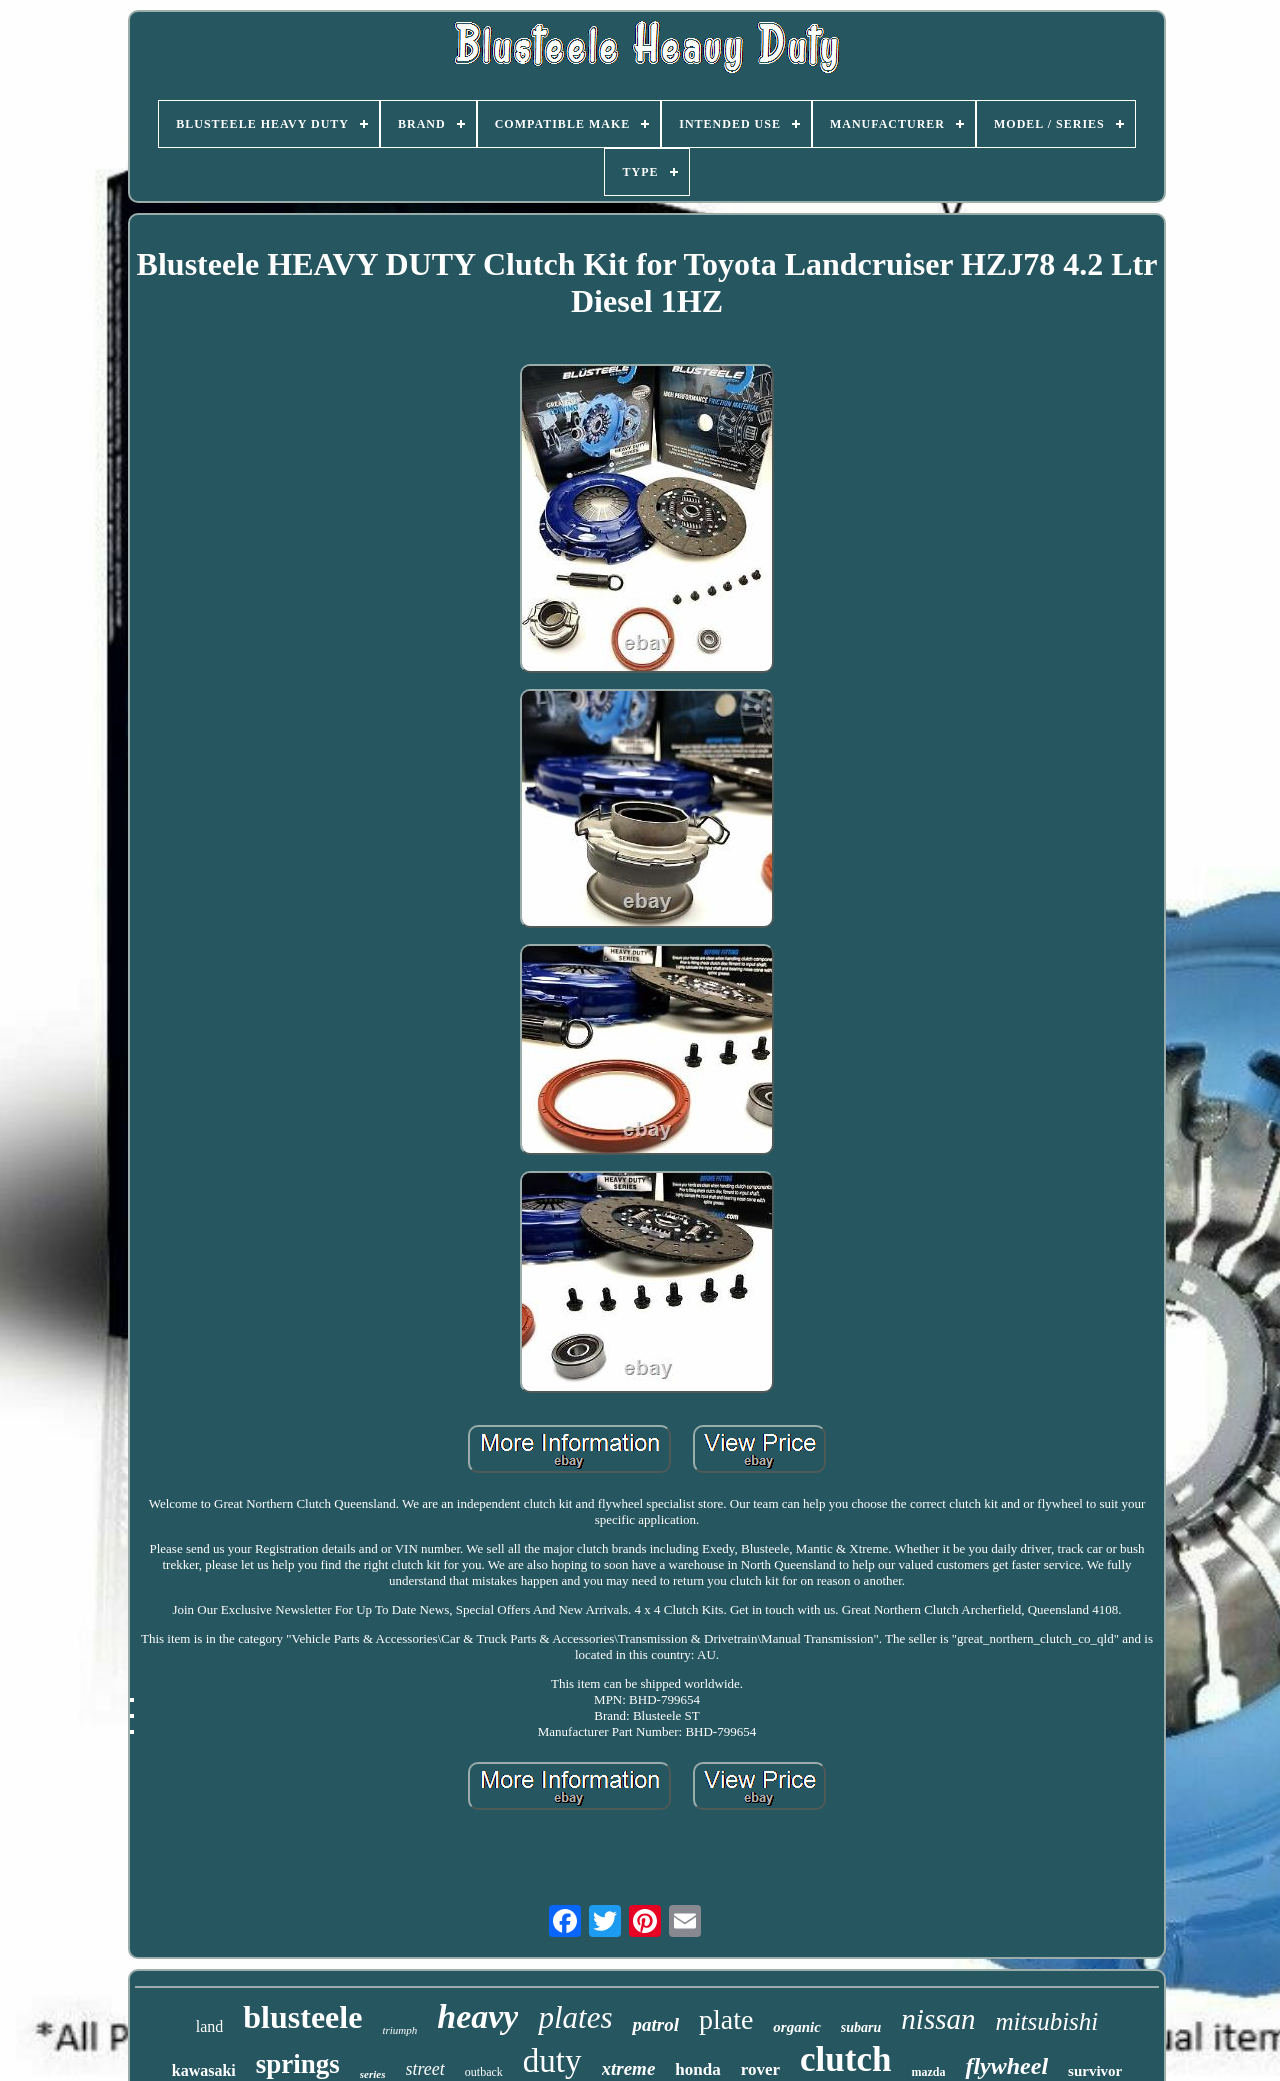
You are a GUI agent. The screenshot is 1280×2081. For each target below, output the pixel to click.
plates (575, 2017)
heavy (477, 2016)
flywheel (1006, 2066)
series (373, 2074)
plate (726, 2019)
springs (298, 2064)
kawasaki (204, 2070)
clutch (845, 2059)
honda (697, 2069)
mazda (928, 2072)
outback (484, 2072)
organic (797, 2027)
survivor (1095, 2071)
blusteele (302, 2017)
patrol (655, 2024)
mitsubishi (1046, 2021)
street (425, 2069)
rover (760, 2069)
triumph (399, 2030)
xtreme (629, 2068)
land (210, 2026)
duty (552, 2061)
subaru (861, 2027)
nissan (938, 2019)
